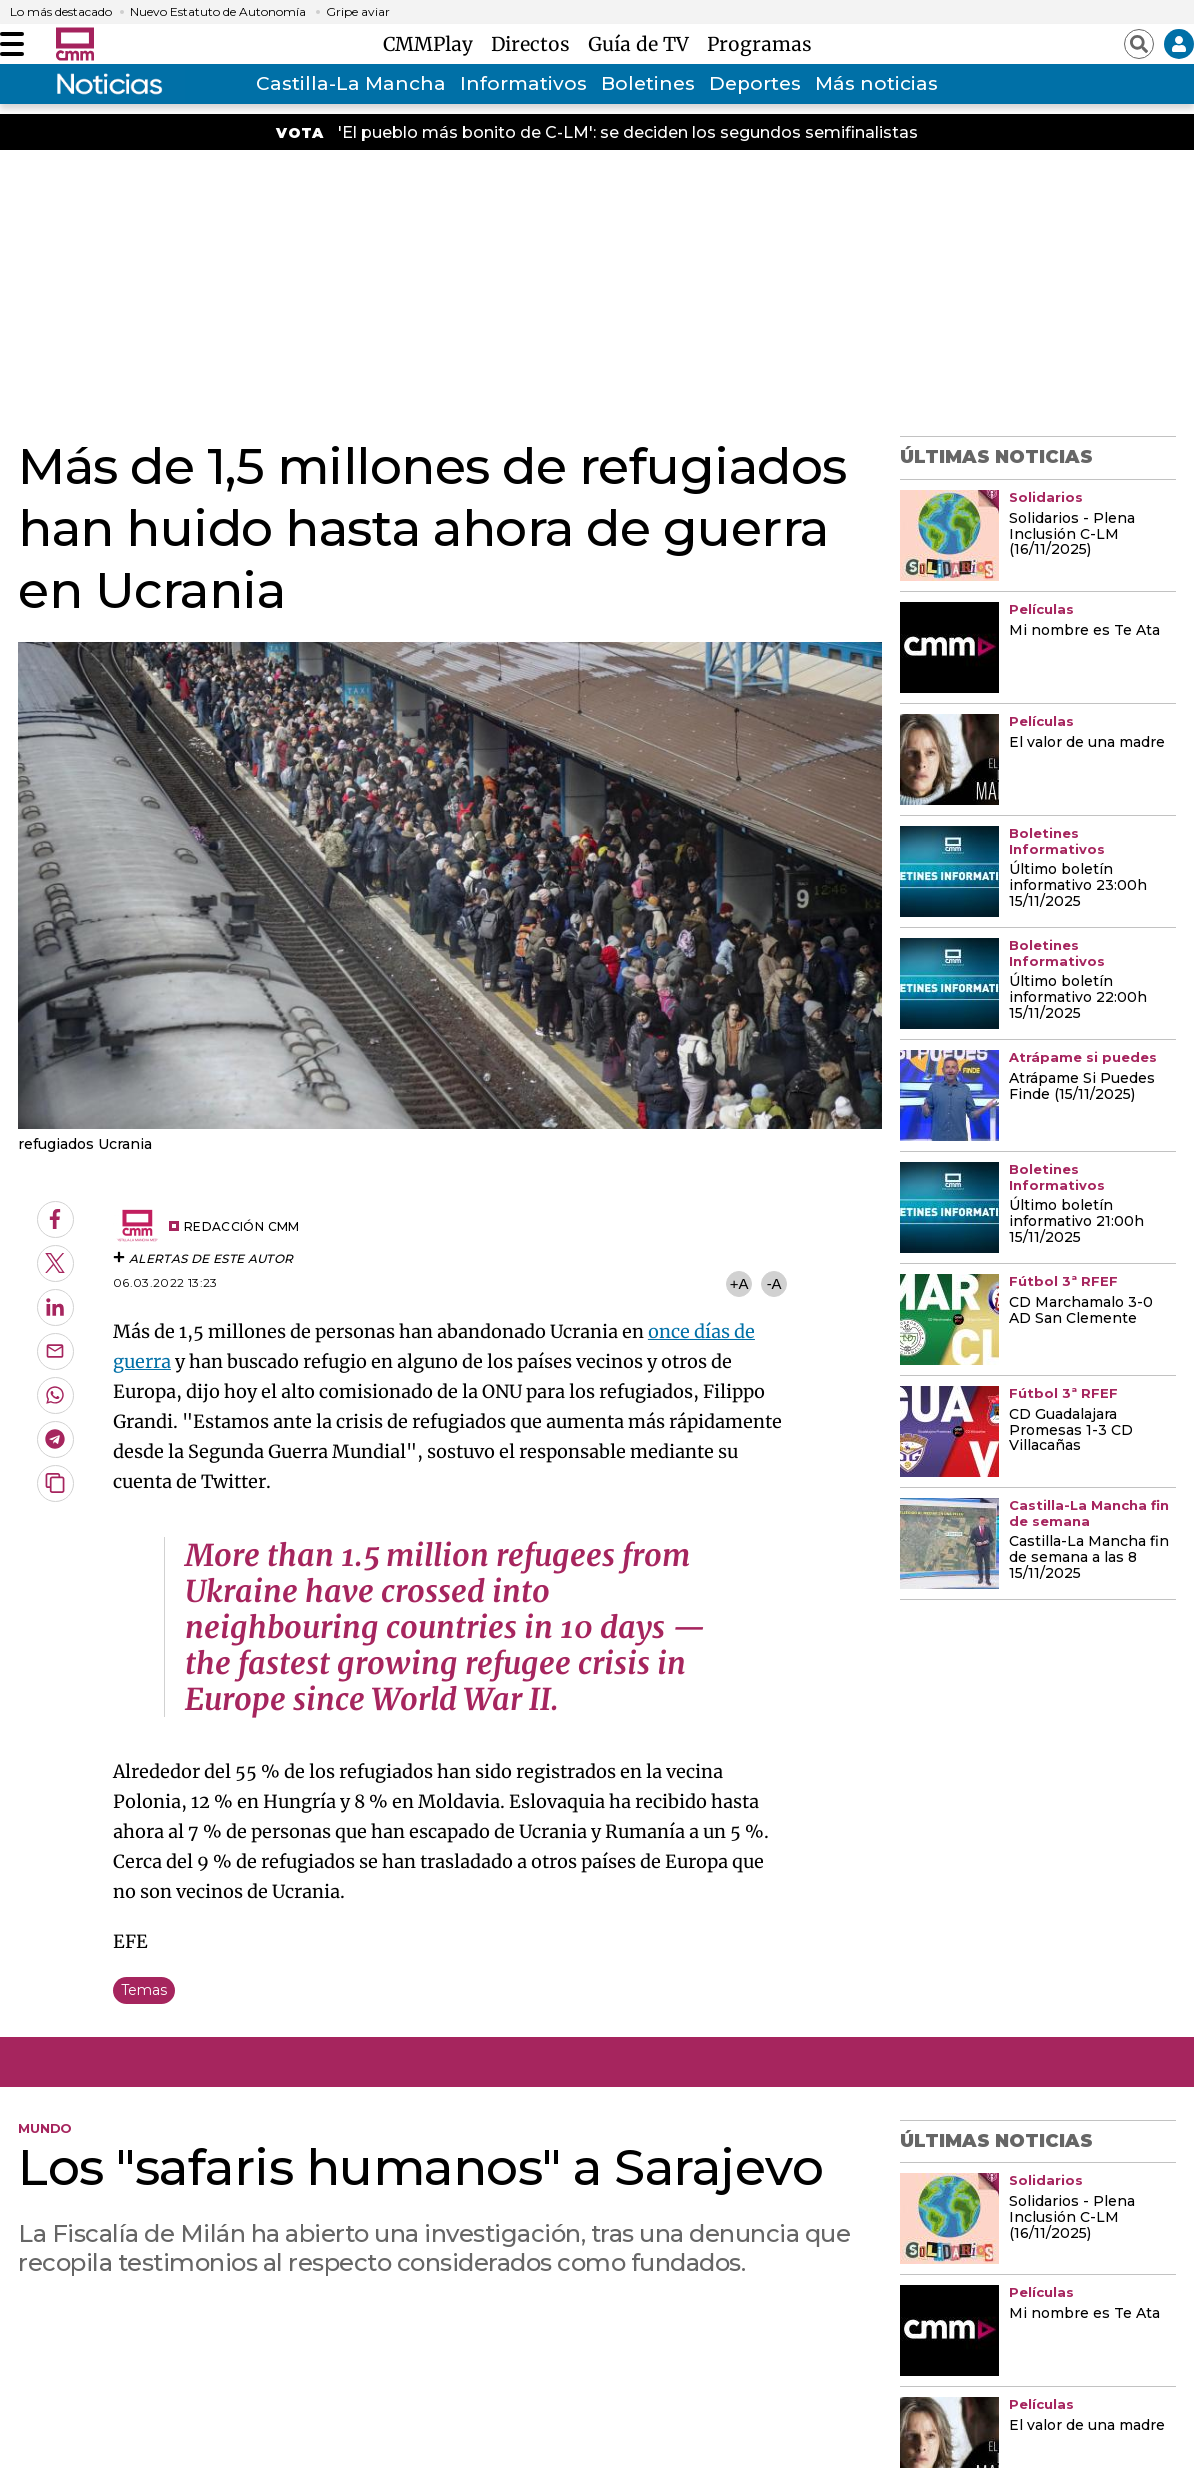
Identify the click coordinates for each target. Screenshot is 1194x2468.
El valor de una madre (1087, 743)
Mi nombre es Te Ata (1084, 631)
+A (739, 1283)
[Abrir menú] (12, 44)
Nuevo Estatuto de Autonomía (218, 12)
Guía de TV (643, 44)
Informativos (523, 83)
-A (774, 1283)
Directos (535, 44)
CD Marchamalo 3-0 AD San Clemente (1081, 1311)
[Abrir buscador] (1139, 44)
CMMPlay (433, 44)
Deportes (755, 83)
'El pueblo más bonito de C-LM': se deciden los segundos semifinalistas (628, 132)
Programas (759, 44)
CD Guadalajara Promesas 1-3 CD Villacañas (1071, 1431)
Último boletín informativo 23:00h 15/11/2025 (1078, 886)
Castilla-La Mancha (351, 83)
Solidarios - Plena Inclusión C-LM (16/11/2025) (1072, 535)
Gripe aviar (358, 12)
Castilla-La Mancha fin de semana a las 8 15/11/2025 (1089, 1558)
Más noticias (876, 83)
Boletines (648, 83)
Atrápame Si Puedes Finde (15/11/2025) (1082, 1087)
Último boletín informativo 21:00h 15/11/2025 (1076, 1222)
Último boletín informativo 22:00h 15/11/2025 (1078, 998)
